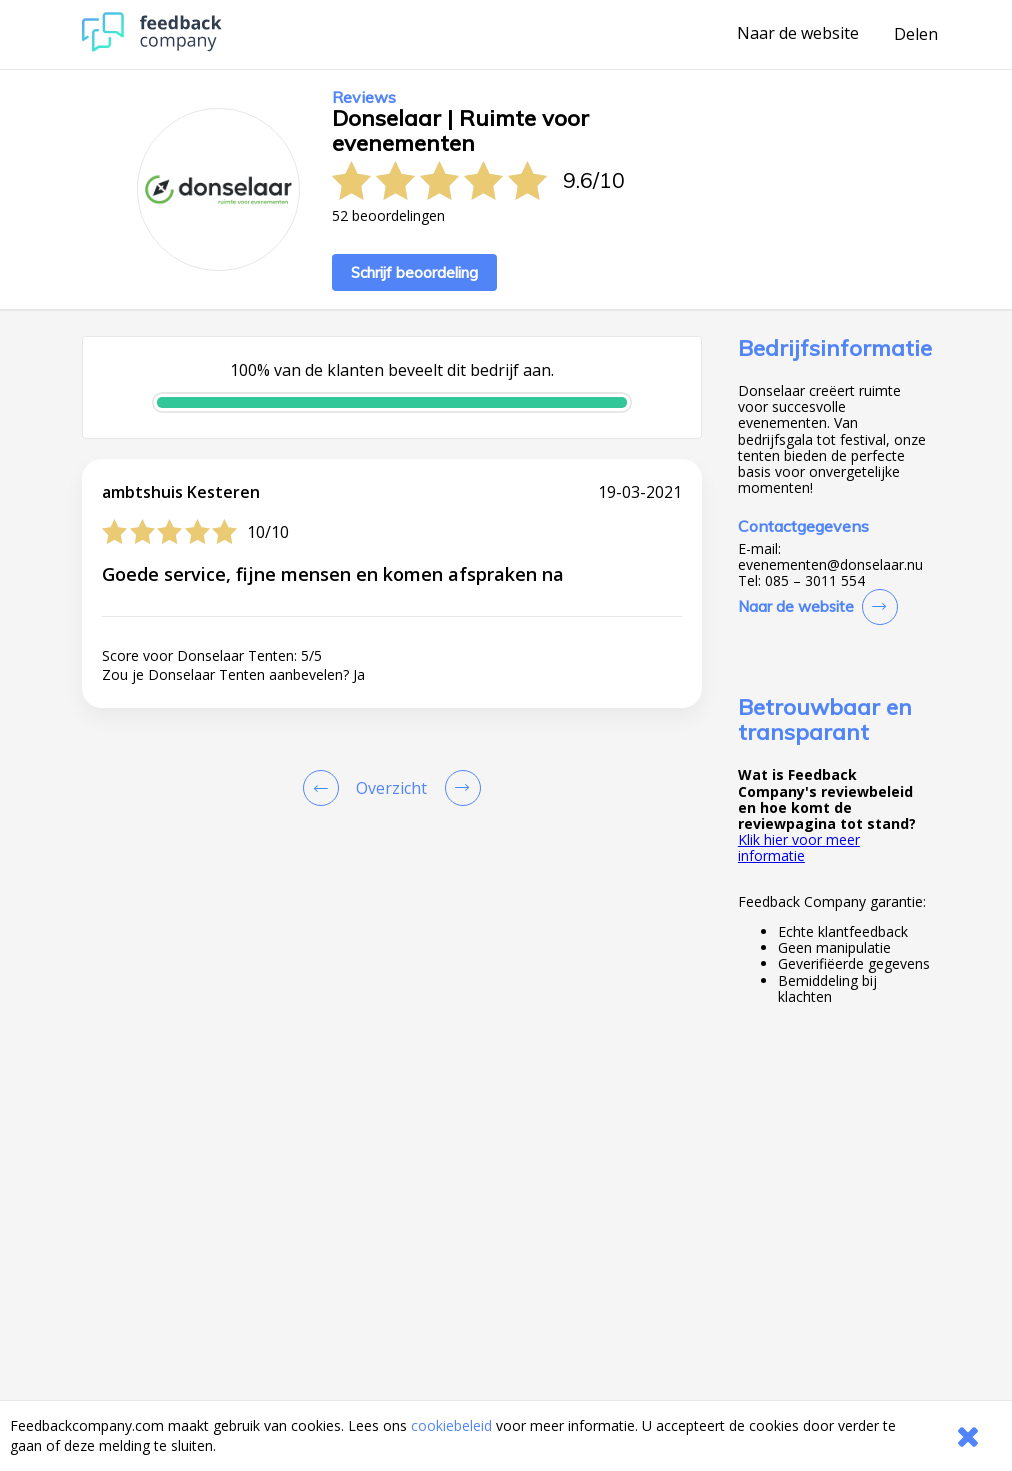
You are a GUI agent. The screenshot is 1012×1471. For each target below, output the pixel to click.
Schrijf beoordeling (414, 272)
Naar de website (798, 34)
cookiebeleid (451, 1425)
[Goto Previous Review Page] (325, 788)
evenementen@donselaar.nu (830, 565)
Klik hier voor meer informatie (799, 847)
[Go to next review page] (459, 788)
